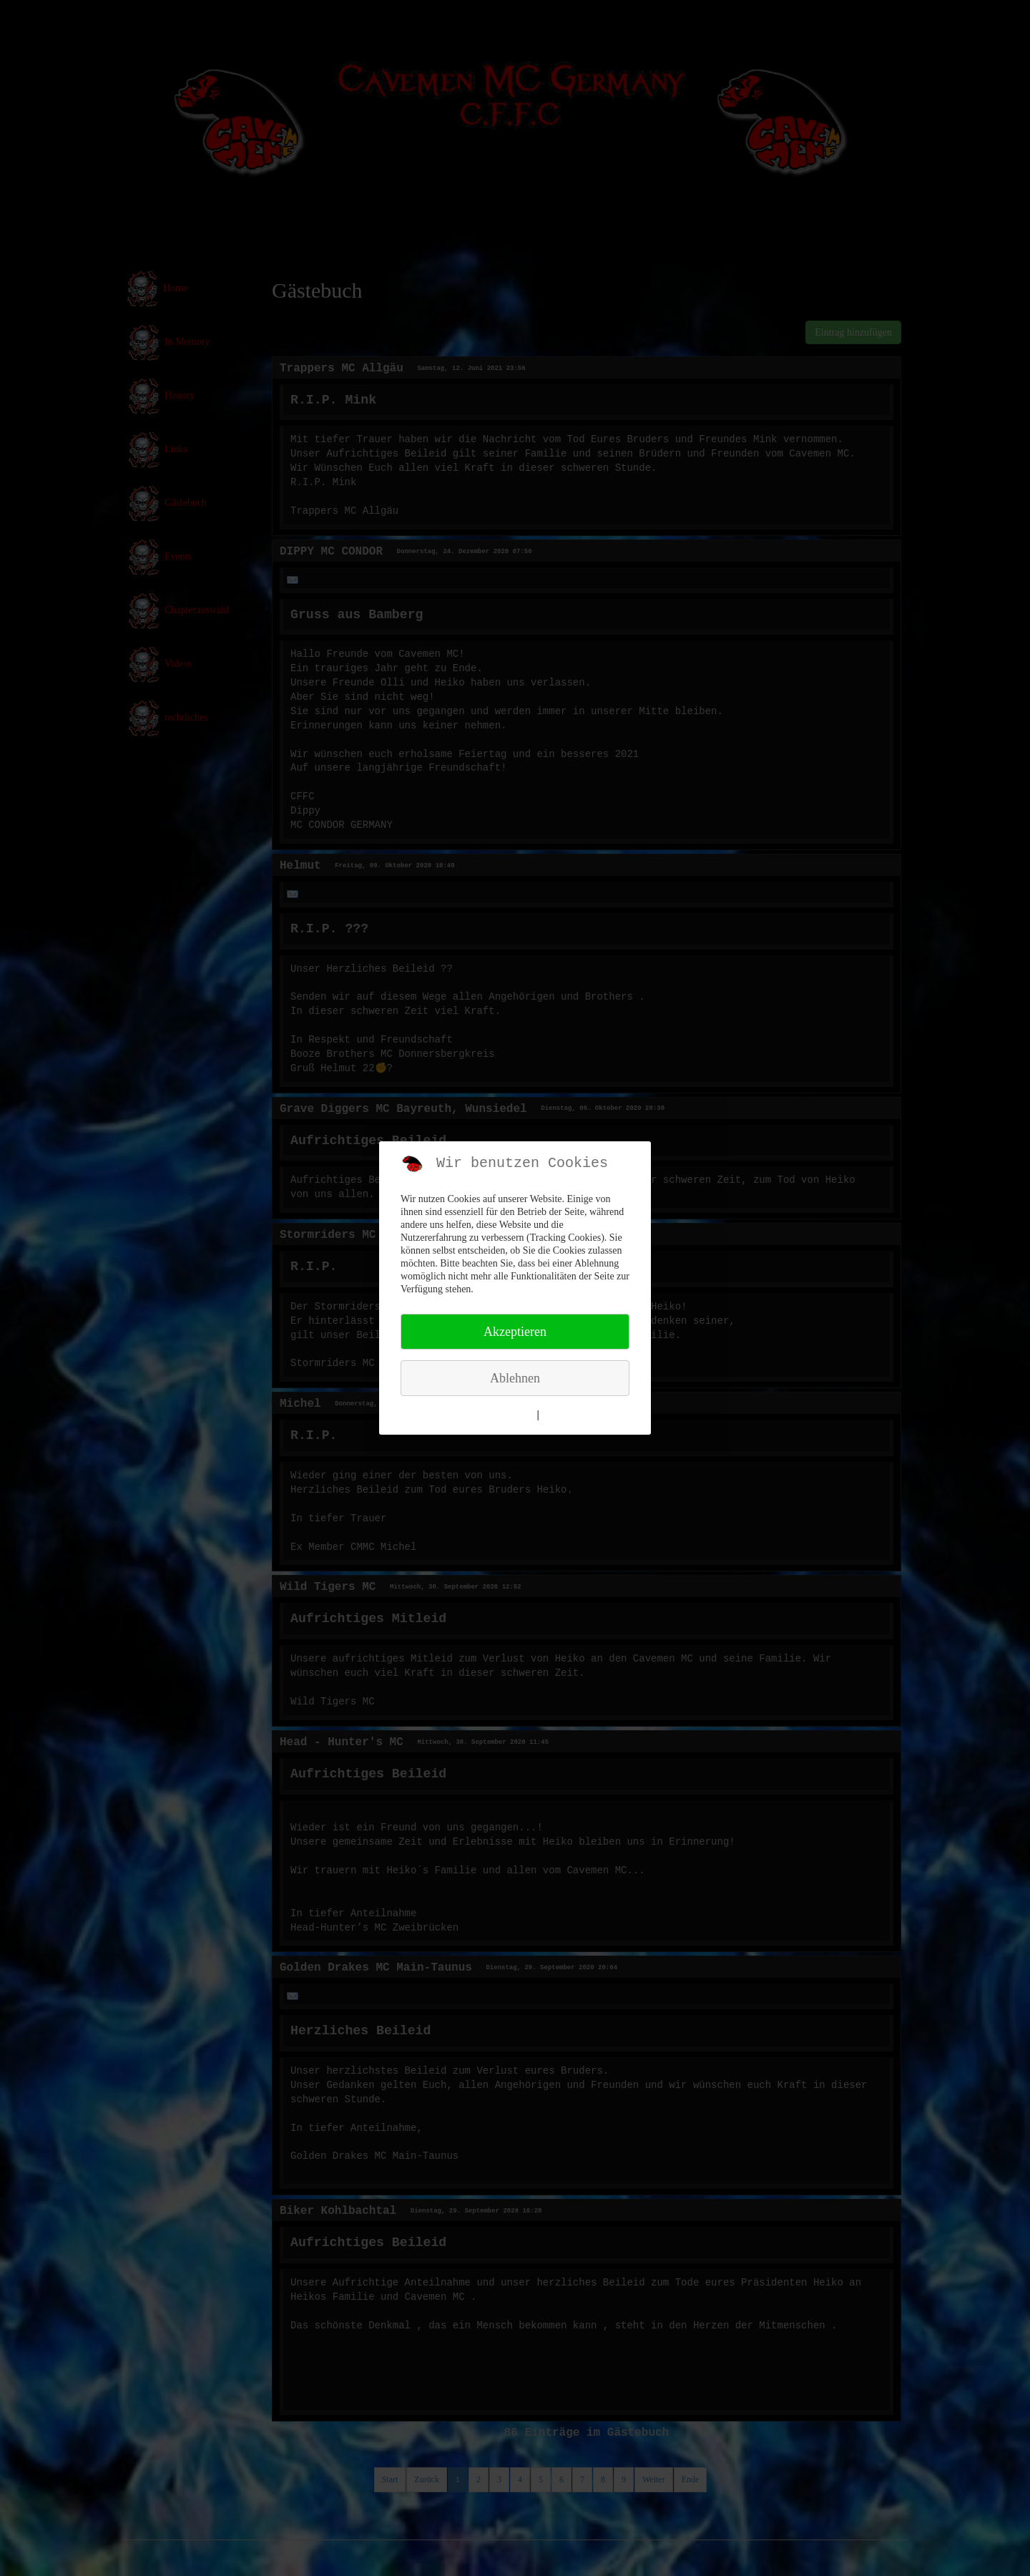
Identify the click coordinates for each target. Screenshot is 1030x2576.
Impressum (567, 1415)
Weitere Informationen (485, 1415)
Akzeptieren (515, 1331)
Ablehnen (515, 1378)
